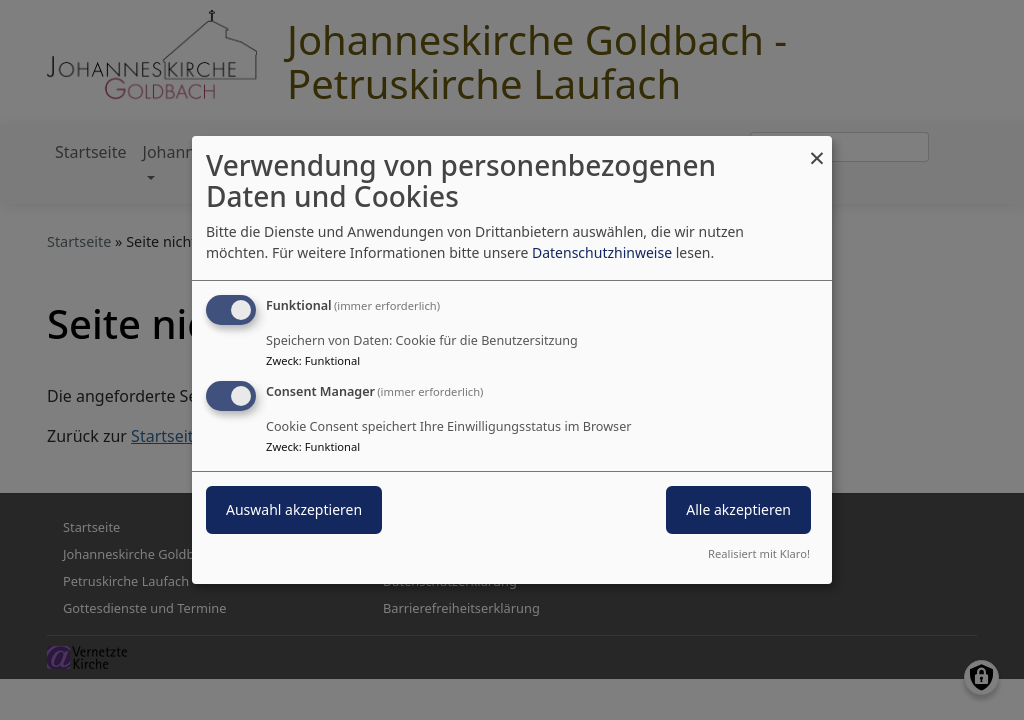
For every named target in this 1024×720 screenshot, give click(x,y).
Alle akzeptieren (738, 509)
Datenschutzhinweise (602, 252)
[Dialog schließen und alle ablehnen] (817, 148)
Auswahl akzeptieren (294, 509)
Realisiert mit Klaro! (759, 553)
